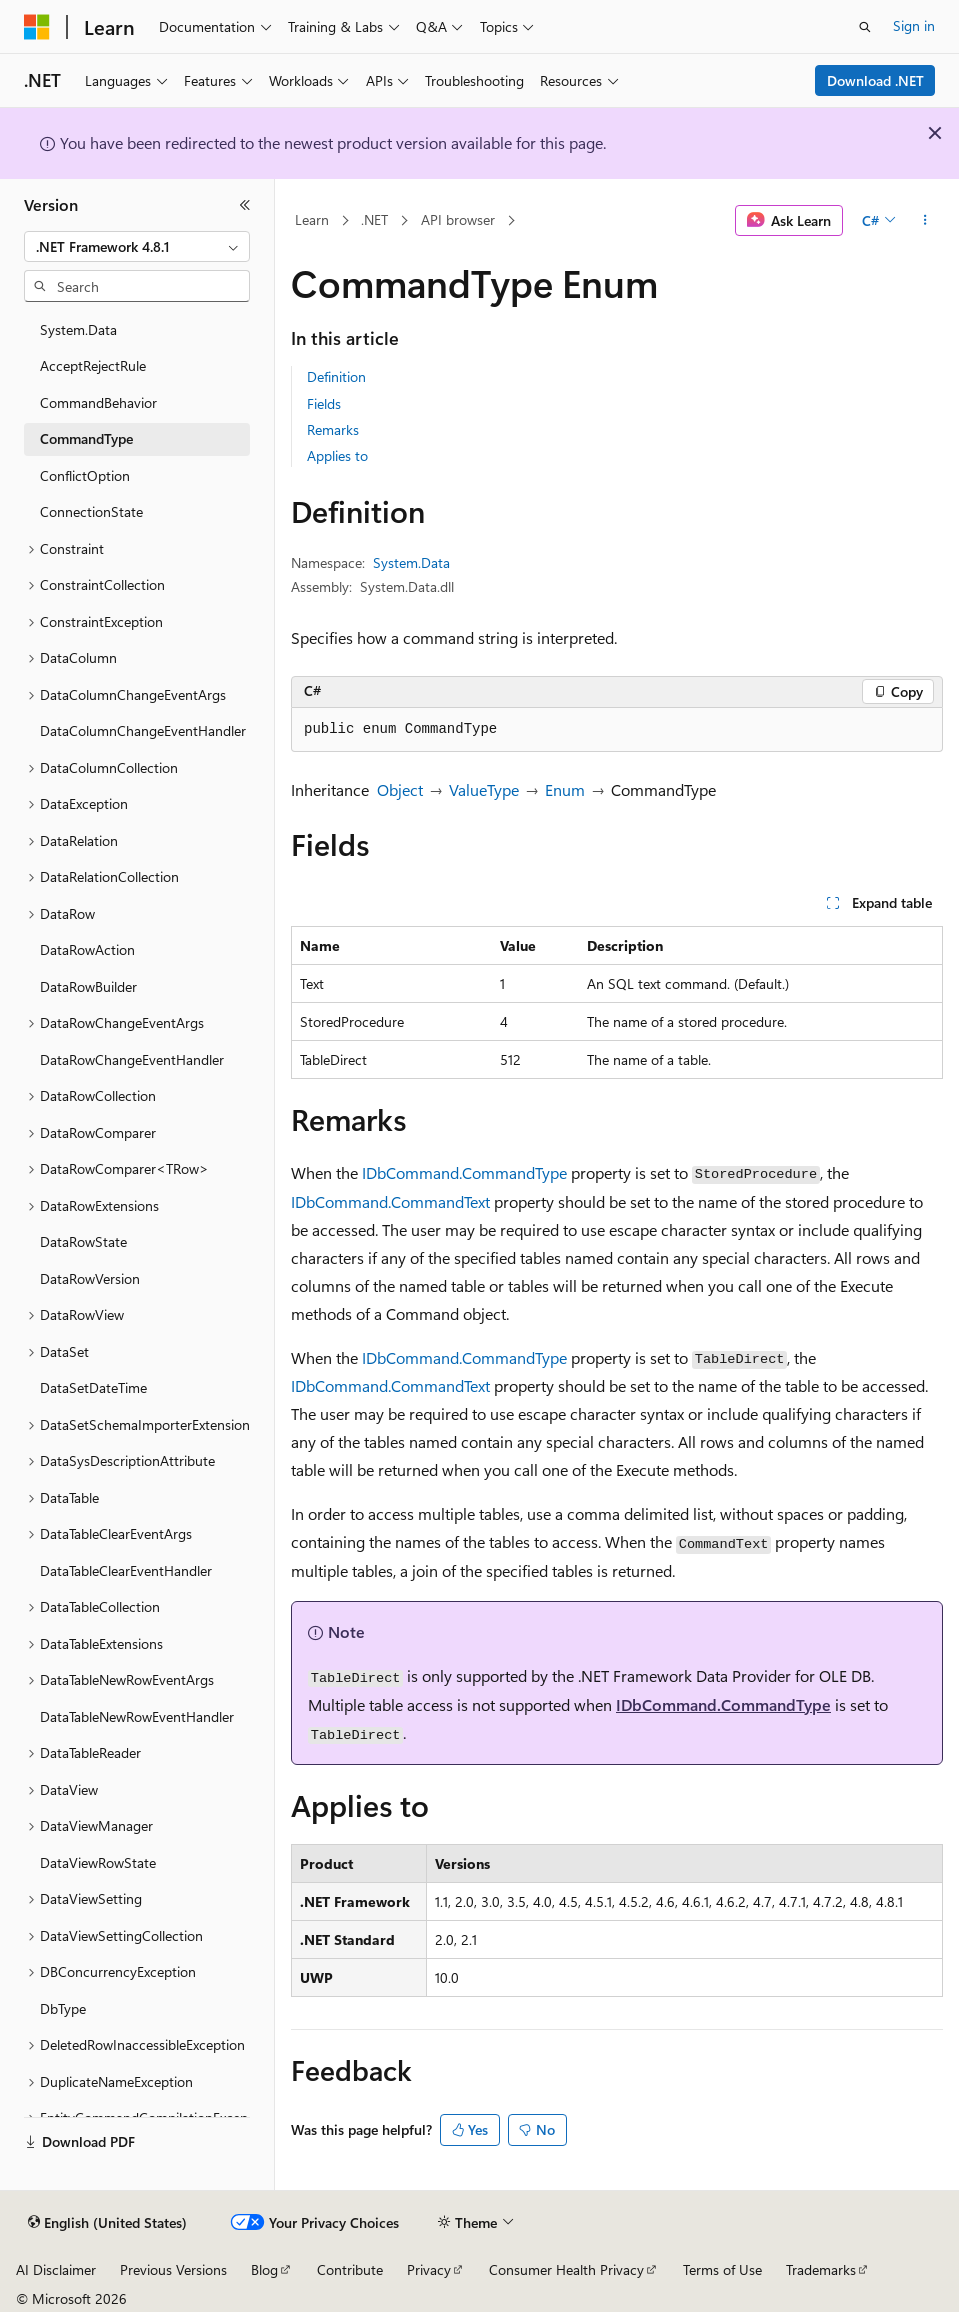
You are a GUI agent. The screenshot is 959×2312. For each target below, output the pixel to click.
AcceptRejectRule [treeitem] (93, 365)
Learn (312, 219)
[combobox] (137, 247)
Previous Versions (173, 2269)
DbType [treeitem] (63, 2008)
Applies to (337, 455)
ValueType (484, 789)
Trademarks (821, 2269)
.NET (374, 219)
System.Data (411, 562)
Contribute (350, 2269)
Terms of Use (722, 2269)
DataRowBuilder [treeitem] (88, 986)
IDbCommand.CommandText (390, 1201)
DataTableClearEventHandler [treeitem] (126, 1570)
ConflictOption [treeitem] (85, 475)
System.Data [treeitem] (78, 329)
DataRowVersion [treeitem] (90, 1278)
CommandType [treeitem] (86, 438)
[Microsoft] (37, 27)
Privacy (429, 2269)
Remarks (333, 429)
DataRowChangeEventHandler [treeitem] (132, 1059)
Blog (264, 2269)
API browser (458, 219)
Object (400, 789)
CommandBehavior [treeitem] (98, 402)
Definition (336, 376)
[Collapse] (245, 205)
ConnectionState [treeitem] (91, 511)
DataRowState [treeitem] (83, 1241)
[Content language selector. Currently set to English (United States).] (107, 2223)
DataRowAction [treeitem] (87, 949)
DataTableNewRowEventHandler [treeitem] (137, 1716)
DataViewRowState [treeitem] (98, 1862)
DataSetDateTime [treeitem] (93, 1387)
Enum (565, 789)
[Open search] (865, 27)
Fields (324, 403)
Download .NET (875, 80)
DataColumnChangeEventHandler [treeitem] (143, 730)
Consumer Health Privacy (566, 2269)
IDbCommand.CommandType (464, 1172)
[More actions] (925, 221)
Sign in (914, 25)
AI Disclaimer (56, 2269)
